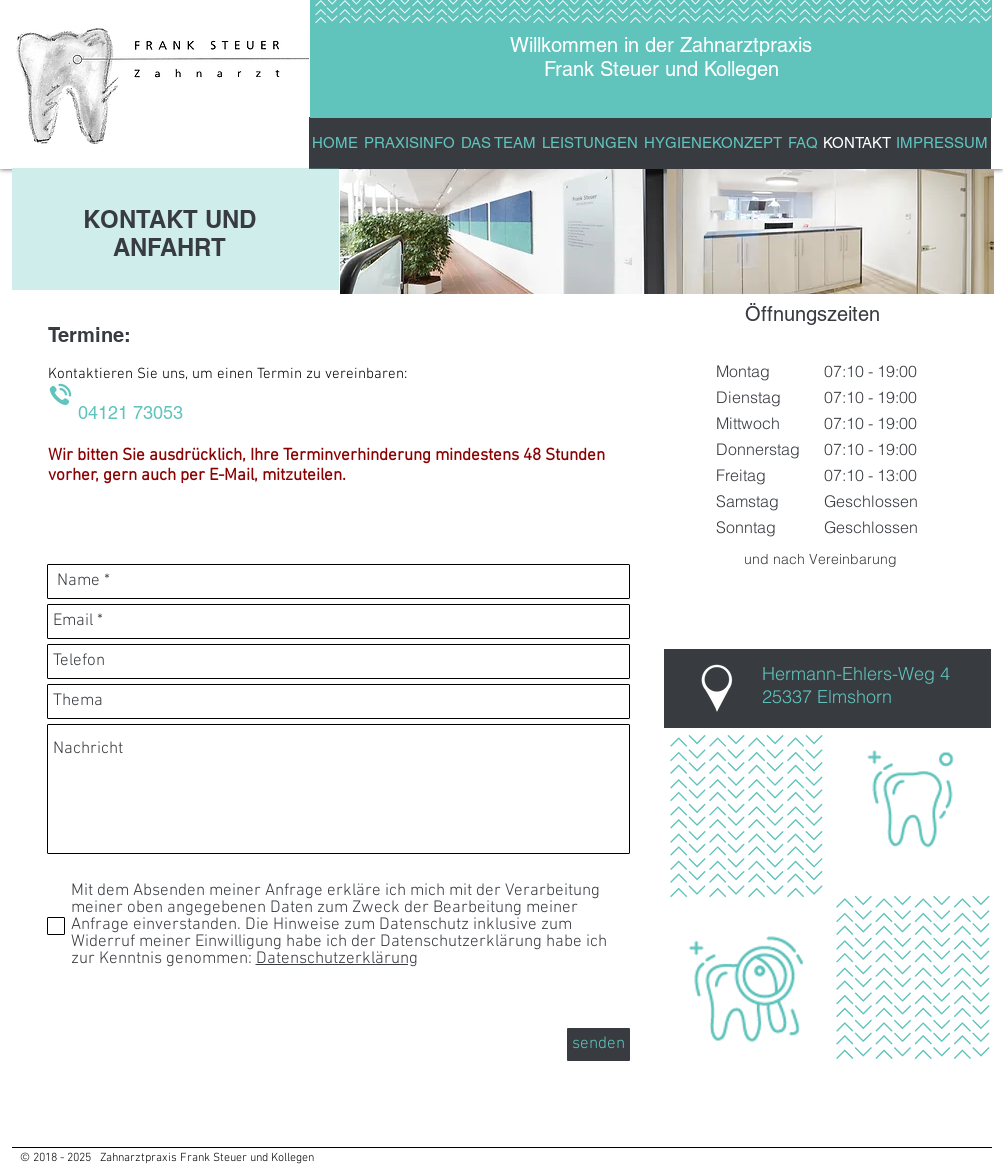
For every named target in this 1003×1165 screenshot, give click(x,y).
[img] (503, 231)
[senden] (598, 1044)
